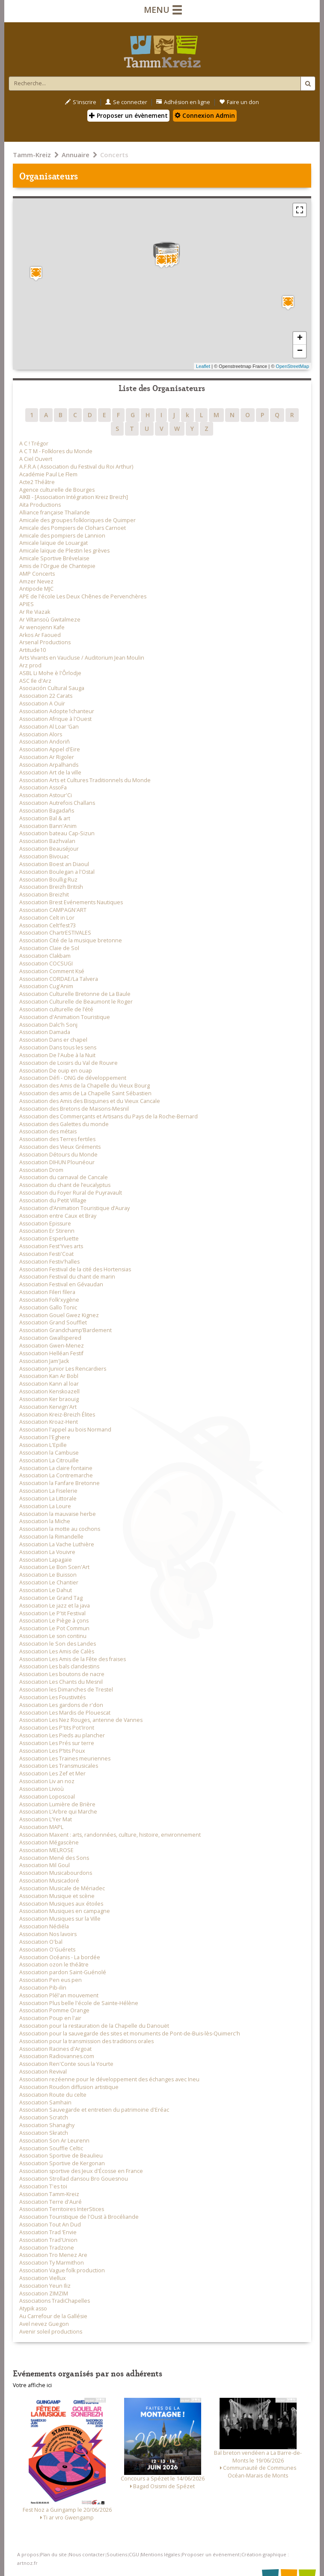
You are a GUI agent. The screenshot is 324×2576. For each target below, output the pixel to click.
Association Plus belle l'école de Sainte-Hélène (78, 2003)
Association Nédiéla (44, 1926)
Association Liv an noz (46, 1781)
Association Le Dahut (45, 1590)
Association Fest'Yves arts (51, 1246)
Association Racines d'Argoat (55, 2049)
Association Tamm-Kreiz (49, 2194)
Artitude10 (32, 650)
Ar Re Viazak (34, 612)
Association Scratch (43, 2117)
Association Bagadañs (46, 810)
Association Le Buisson (48, 1574)
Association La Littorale (48, 1498)
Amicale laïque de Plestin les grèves (64, 550)
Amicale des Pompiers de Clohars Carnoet (72, 528)
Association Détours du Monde (58, 1154)
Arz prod (30, 665)
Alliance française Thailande (54, 512)
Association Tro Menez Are (53, 2255)
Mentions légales (160, 2554)
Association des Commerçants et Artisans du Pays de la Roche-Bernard (108, 1116)
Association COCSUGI (46, 963)
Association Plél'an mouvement (58, 1995)
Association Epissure (45, 1223)
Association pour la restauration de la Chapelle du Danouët (94, 2025)
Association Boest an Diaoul (54, 864)
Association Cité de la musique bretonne (70, 940)
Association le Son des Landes (57, 1643)
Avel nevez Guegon (44, 2324)
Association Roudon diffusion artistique (69, 2087)
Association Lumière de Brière (57, 1804)
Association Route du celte (52, 2094)
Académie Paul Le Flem (48, 474)
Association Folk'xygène (49, 1299)
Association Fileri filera (47, 1292)
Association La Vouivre (47, 1552)
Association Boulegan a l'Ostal (57, 872)
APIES (26, 604)
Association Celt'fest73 (47, 925)
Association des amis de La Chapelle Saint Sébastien (85, 1093)
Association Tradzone (46, 2247)
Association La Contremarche (56, 1475)
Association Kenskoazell (49, 1391)
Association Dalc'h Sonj (48, 1024)
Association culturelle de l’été (56, 1009)
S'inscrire (80, 102)
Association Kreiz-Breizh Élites (57, 1414)
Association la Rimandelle (51, 1536)
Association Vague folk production (62, 2270)
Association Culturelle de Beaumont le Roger (76, 1001)
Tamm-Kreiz (32, 154)
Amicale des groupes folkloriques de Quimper (77, 520)
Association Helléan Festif (51, 1353)
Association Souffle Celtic (51, 2148)
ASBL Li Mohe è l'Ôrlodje (50, 673)
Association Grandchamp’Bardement (65, 1330)
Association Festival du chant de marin (67, 1276)
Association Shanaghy (46, 2125)
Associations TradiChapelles (54, 2300)
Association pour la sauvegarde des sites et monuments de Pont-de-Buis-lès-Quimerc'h (129, 2033)
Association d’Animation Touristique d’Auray (74, 1208)
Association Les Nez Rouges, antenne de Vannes (81, 1720)
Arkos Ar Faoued (40, 635)
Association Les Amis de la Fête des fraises (72, 1659)
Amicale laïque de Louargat (53, 543)
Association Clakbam (45, 955)
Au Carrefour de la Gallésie (53, 2316)
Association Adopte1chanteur (56, 711)
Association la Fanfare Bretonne (59, 1483)
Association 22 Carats (45, 695)
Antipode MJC (36, 588)
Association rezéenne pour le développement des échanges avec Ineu (109, 2079)
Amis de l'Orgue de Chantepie (57, 566)
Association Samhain (45, 2102)
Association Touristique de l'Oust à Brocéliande (79, 2216)
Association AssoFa (43, 787)
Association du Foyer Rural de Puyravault (70, 1192)
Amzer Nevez (36, 581)
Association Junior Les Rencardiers (62, 1368)
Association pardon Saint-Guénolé (62, 1972)
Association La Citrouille (49, 1460)
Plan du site (53, 2554)
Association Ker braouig (49, 1399)
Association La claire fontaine (55, 1468)
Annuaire (75, 154)
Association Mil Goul (44, 1865)
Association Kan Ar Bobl (48, 1376)
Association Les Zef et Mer (52, 1773)
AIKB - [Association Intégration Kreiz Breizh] (73, 497)
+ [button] (300, 338)
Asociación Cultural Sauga (51, 688)
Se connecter (126, 102)
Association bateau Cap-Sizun (57, 833)
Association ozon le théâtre (54, 1964)
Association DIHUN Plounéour (57, 1162)
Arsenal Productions (45, 642)
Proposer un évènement (128, 115)
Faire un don (239, 102)
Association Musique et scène (57, 1896)
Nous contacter (87, 2554)
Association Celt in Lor (46, 917)
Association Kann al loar (49, 1383)
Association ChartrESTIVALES (55, 932)
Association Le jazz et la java (54, 1605)
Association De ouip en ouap (55, 1070)
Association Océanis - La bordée (59, 1957)
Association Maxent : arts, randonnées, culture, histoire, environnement (110, 1834)
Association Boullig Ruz (48, 879)
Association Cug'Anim (46, 986)
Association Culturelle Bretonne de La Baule (75, 994)
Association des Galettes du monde (64, 1124)
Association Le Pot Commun (54, 1628)
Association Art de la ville (50, 772)
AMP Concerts (37, 573)
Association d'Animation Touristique (64, 1017)
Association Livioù (41, 1789)
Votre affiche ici (32, 2385)
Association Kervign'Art (48, 1407)
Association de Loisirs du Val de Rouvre (68, 1063)
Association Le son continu (52, 1636)
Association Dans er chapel (53, 1039)
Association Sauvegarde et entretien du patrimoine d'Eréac (94, 2109)
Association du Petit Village (52, 1200)
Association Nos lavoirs (48, 1934)
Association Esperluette (49, 1238)
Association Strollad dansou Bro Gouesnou (73, 2178)
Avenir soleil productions (50, 2331)
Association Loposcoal (47, 1796)
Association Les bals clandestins (59, 1666)
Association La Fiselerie (48, 1490)
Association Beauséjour (49, 848)
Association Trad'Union (48, 2240)
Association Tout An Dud (50, 2224)
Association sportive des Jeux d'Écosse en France (81, 2171)
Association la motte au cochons (59, 1529)
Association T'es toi (43, 2186)
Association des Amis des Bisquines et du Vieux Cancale (89, 1101)
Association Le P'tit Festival (52, 1613)
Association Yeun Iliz (45, 2285)
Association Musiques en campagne (64, 1911)
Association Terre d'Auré (50, 2201)
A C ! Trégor (33, 443)
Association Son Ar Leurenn (54, 2140)
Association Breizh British (51, 887)
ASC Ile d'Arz (35, 680)
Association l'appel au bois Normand (65, 1429)
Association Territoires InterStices (61, 2209)
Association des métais (48, 1131)
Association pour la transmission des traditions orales (86, 2041)
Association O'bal (40, 1941)
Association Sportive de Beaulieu (61, 2155)
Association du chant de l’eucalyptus (64, 1185)
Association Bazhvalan (47, 841)
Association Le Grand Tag (51, 1598)
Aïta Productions (40, 504)
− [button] (300, 351)
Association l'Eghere (44, 1437)
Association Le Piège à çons (54, 1620)
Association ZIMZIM (43, 2293)
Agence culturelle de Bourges (57, 489)
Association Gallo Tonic (48, 1307)
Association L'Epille (43, 1445)
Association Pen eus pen (50, 1980)
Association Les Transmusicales (58, 1765)
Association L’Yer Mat (45, 1819)
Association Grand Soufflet (53, 1322)
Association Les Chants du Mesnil (61, 1681)
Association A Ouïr (42, 703)
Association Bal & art (44, 818)
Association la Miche (44, 1521)
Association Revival (43, 2071)
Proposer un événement (211, 2554)
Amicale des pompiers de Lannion (62, 535)
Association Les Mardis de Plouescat (64, 1712)
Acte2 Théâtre (37, 482)
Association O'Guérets (47, 1949)
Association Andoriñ (44, 741)
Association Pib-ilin (42, 1987)
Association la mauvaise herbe (57, 1514)
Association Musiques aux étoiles (61, 1903)
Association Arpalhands (48, 764)
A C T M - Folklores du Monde (55, 451)
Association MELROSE (46, 1850)
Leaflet (203, 366)
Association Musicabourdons (55, 1873)
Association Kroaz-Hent (48, 1421)
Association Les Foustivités (52, 1697)
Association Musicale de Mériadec (62, 1888)
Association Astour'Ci (45, 795)
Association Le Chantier (48, 1582)
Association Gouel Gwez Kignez (59, 1315)
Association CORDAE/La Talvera (58, 979)
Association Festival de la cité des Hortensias (75, 1269)
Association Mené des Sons (54, 1858)
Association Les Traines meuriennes (64, 1758)
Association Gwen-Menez (51, 1345)
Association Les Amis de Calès (56, 1651)
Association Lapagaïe (45, 1559)
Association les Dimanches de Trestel (66, 1689)
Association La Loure (45, 1506)
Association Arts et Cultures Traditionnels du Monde (85, 780)
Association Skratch (43, 2133)
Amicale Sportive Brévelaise (54, 558)
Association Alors (40, 734)
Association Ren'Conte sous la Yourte (66, 2064)
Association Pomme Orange (54, 2010)
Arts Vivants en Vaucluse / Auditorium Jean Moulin (81, 657)
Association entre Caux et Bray (57, 1215)
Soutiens (117, 2554)
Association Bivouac (44, 856)
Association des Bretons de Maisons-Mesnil (74, 1108)
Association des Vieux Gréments (60, 1147)
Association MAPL (41, 1827)
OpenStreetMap (292, 366)
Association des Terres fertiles (57, 1139)
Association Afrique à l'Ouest (55, 719)
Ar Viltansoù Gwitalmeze (49, 619)
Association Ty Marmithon (51, 2262)
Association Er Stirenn (46, 1230)
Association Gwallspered (50, 1338)
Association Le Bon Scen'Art (54, 1567)
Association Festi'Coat (46, 1254)
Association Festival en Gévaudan (61, 1284)
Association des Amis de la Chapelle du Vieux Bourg (84, 1085)
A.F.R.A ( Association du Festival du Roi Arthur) (76, 466)
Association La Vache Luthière (56, 1544)
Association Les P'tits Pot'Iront (56, 1727)
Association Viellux (42, 2278)
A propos (28, 2554)
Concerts (114, 154)
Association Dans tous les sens (57, 1047)
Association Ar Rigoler (46, 757)
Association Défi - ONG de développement (72, 1078)
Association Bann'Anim (48, 826)
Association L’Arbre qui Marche (58, 1811)
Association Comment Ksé (51, 971)
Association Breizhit (44, 894)
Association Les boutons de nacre (61, 1674)
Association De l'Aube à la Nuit (57, 1055)
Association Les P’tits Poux (52, 1750)
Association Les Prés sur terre (56, 1743)
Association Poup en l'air (50, 2018)
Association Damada (44, 1032)
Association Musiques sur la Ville (60, 1918)
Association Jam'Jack (44, 1361)
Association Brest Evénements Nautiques (71, 902)
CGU (134, 2554)
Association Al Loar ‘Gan (49, 726)
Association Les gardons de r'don (61, 1705)
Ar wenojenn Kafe (42, 627)
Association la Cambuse (49, 1452)
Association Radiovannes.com (56, 2056)
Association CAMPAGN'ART (52, 910)
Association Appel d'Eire (49, 749)
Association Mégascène (49, 1842)
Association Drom (41, 1170)
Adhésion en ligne (183, 102)
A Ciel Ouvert (35, 459)
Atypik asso (33, 2308)
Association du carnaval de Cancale (63, 1177)
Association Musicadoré (49, 1880)
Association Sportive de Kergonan (62, 2163)
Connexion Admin (205, 115)
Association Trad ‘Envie (48, 2232)
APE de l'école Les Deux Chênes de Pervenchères (82, 596)
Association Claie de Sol (49, 948)
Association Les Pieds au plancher (62, 1735)
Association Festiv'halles (49, 1261)
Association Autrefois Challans (57, 803)
